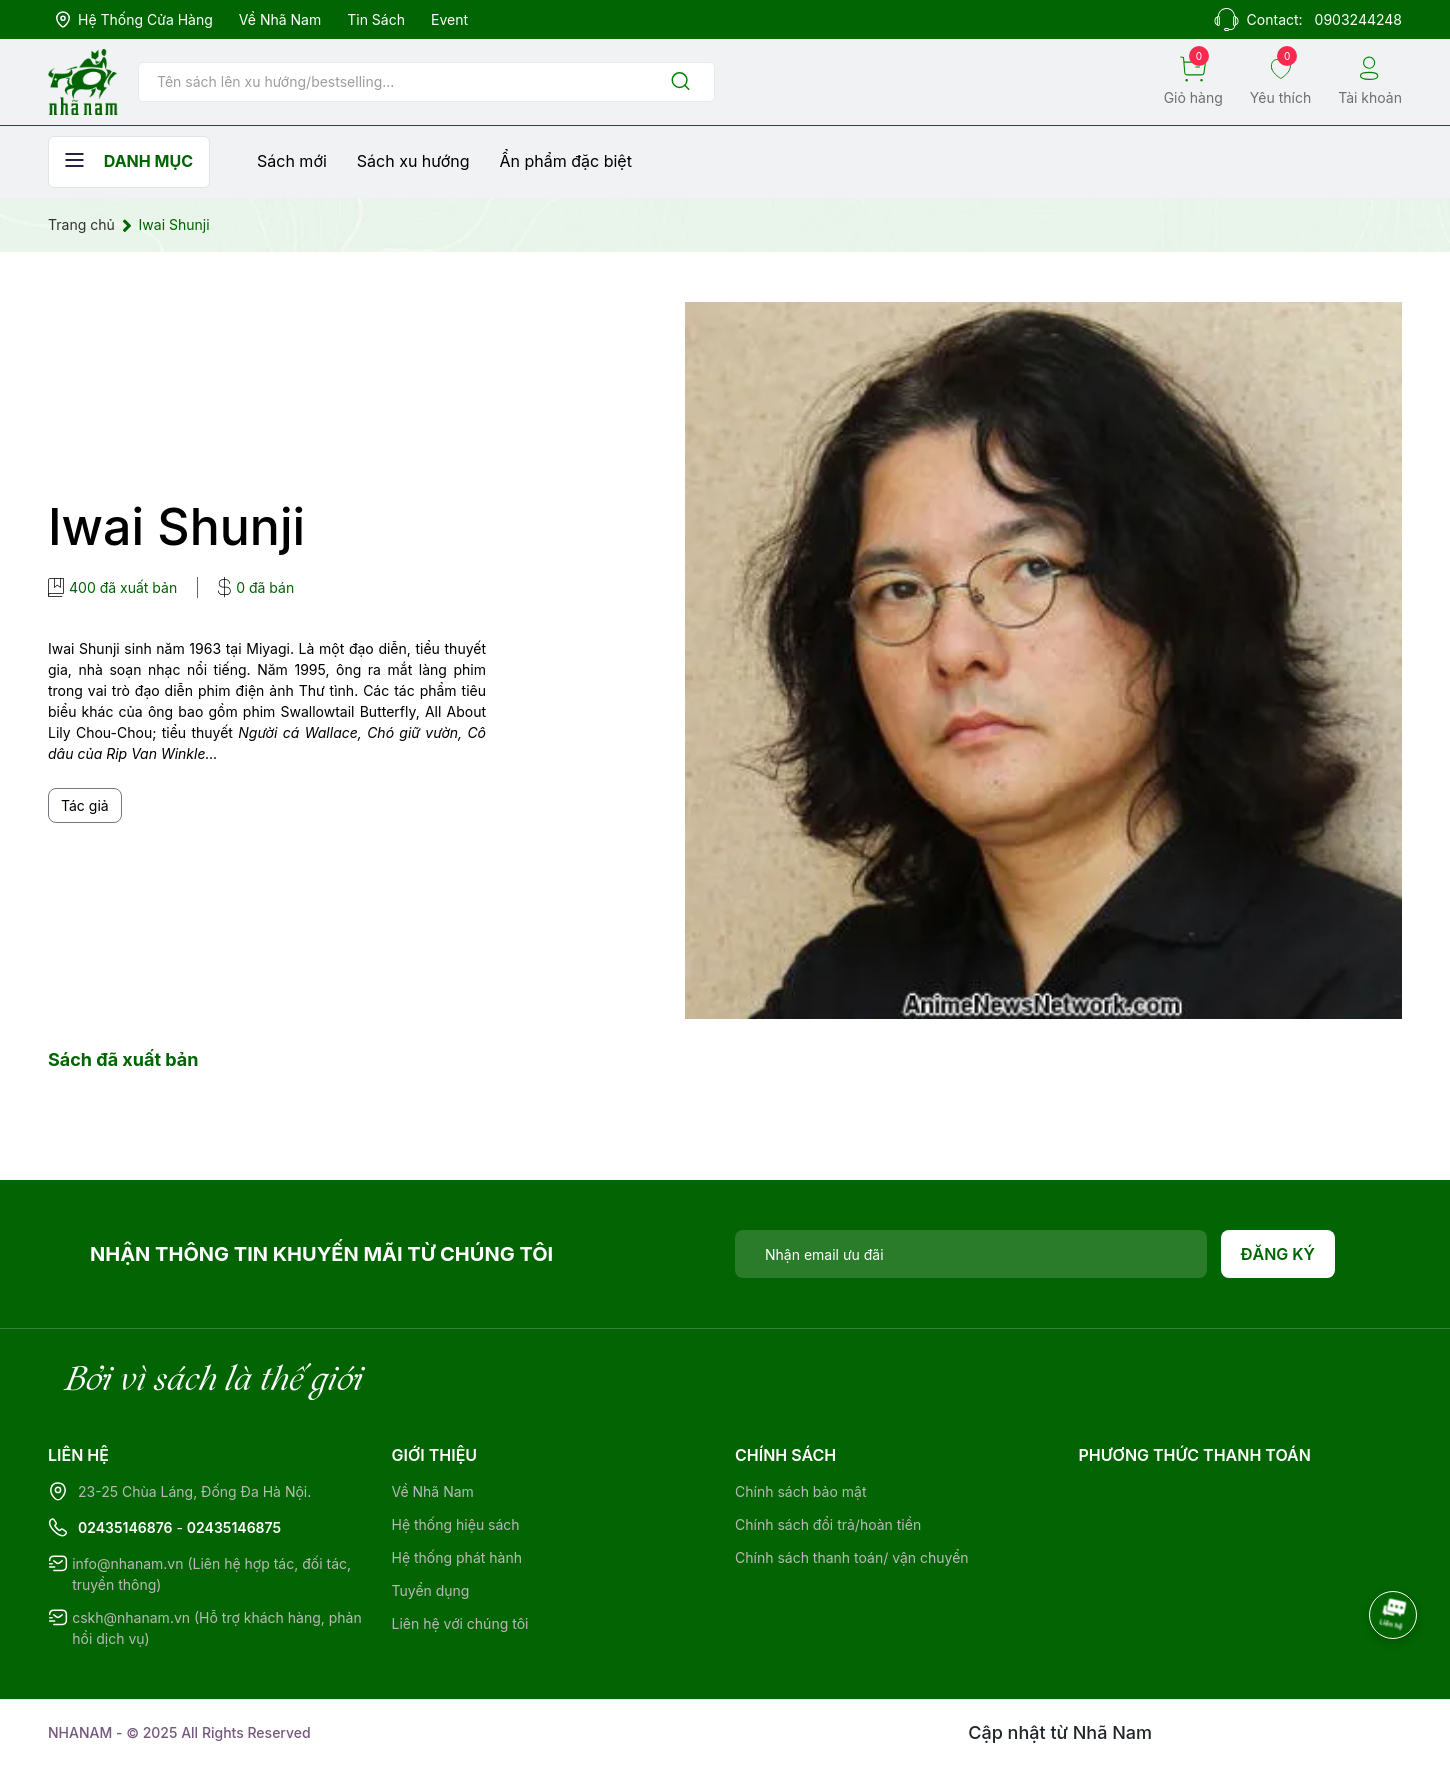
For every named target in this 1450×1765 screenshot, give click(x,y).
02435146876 (125, 1527)
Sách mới (292, 161)
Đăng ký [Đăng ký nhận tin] (1278, 1254)
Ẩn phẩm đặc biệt (566, 161)
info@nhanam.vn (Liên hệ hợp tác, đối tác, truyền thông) (211, 1574)
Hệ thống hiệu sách (456, 1524)
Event (449, 19)
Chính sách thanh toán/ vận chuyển (852, 1557)
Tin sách (376, 19)
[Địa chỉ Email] (971, 1254)
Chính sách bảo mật (800, 1491)
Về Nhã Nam (280, 19)
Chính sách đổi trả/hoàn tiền (828, 1524)
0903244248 (1358, 19)
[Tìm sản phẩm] (426, 82)
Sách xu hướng (413, 161)
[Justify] (680, 82)
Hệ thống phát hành (457, 1557)
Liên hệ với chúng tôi (460, 1623)
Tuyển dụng (431, 1590)
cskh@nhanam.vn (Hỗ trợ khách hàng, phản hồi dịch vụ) (217, 1628)
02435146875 (234, 1527)
